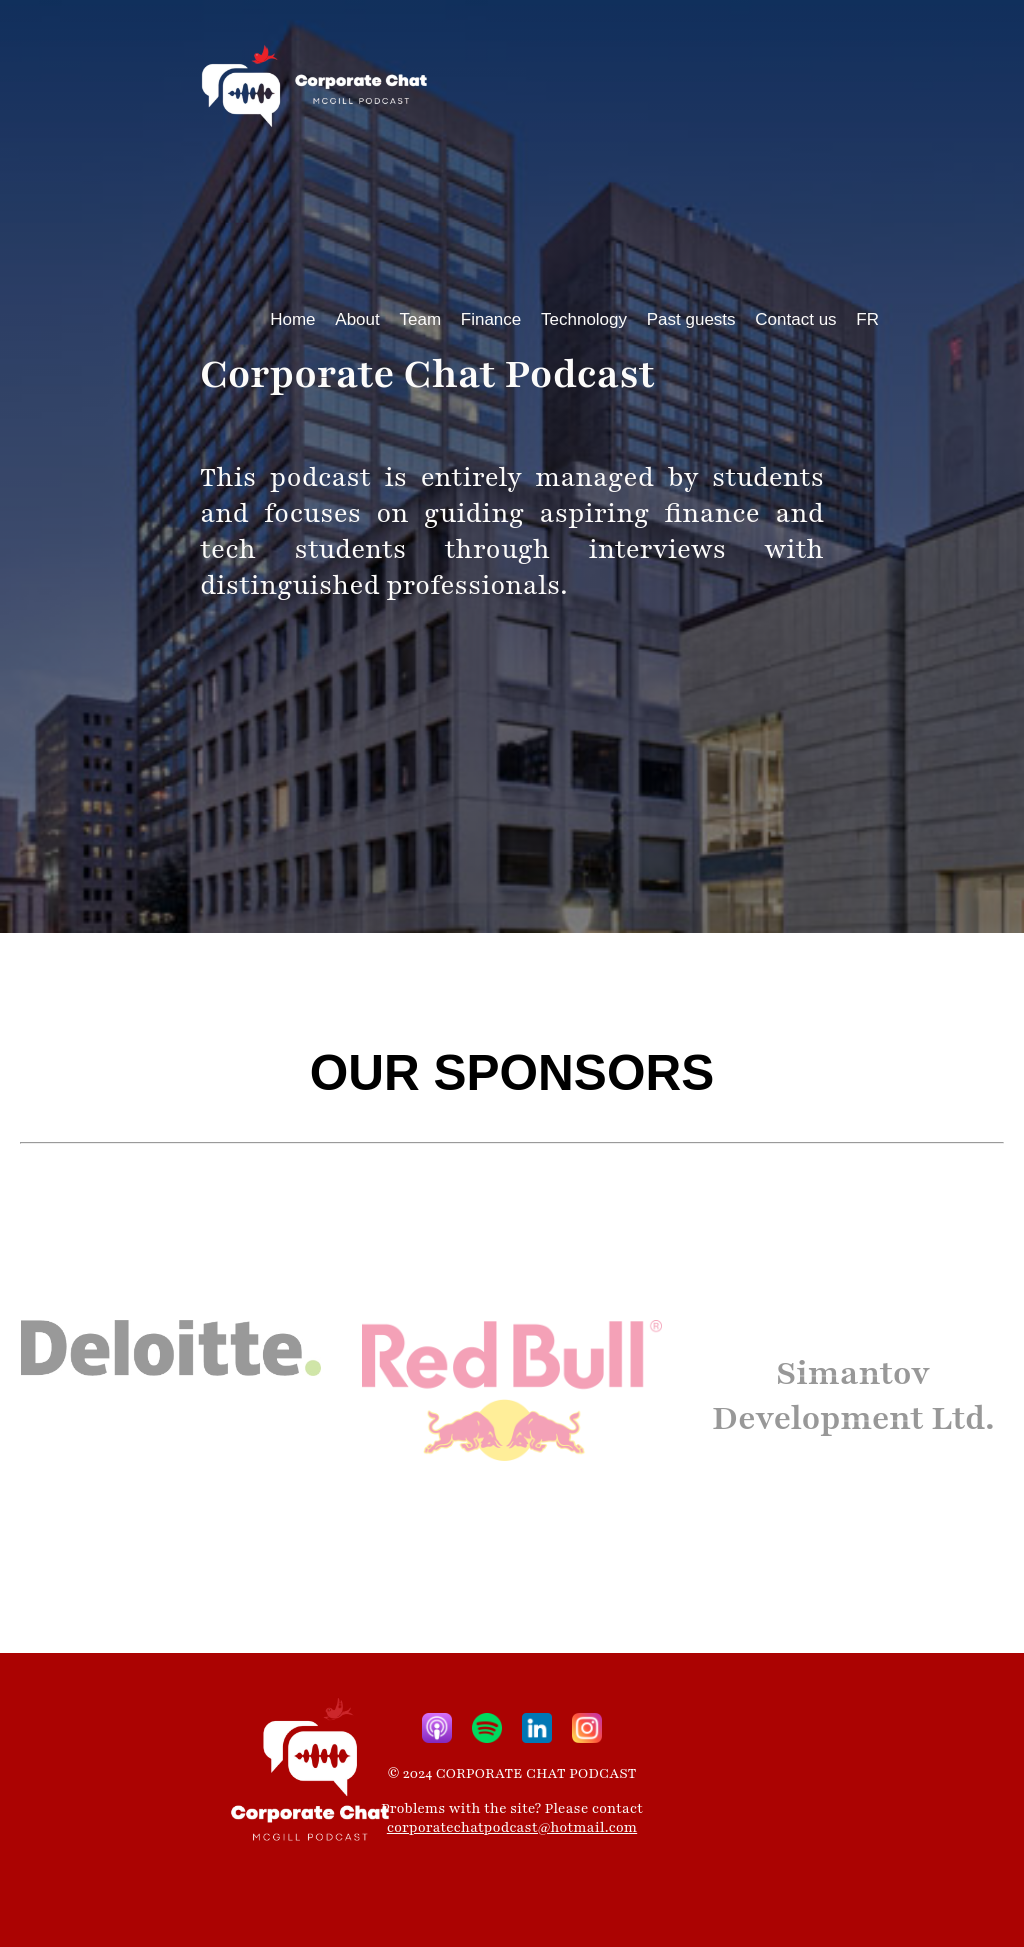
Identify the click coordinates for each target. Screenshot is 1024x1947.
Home (292, 319)
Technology (584, 319)
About (357, 319)
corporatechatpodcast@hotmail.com (512, 1827)
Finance (491, 319)
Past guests (691, 319)
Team (420, 319)
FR (867, 319)
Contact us (795, 319)
